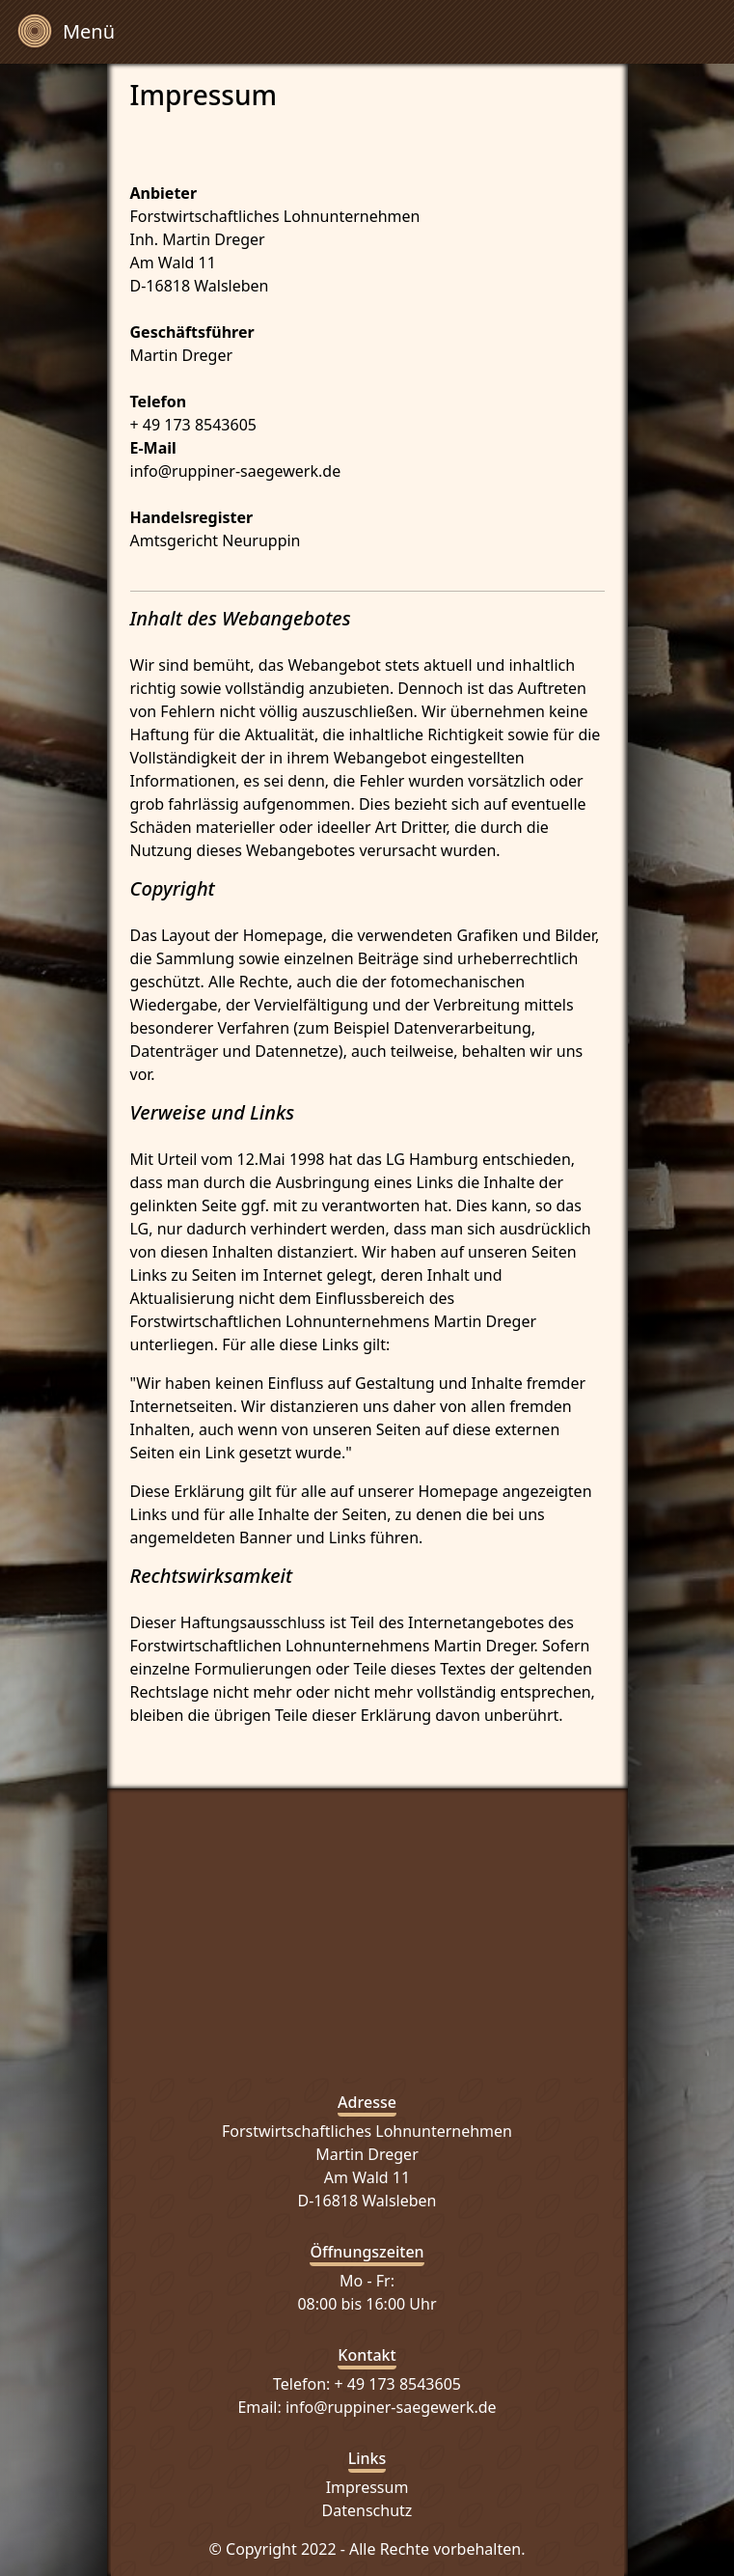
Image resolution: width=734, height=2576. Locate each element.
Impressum (367, 2487)
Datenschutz (367, 2510)
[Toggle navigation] (66, 32)
